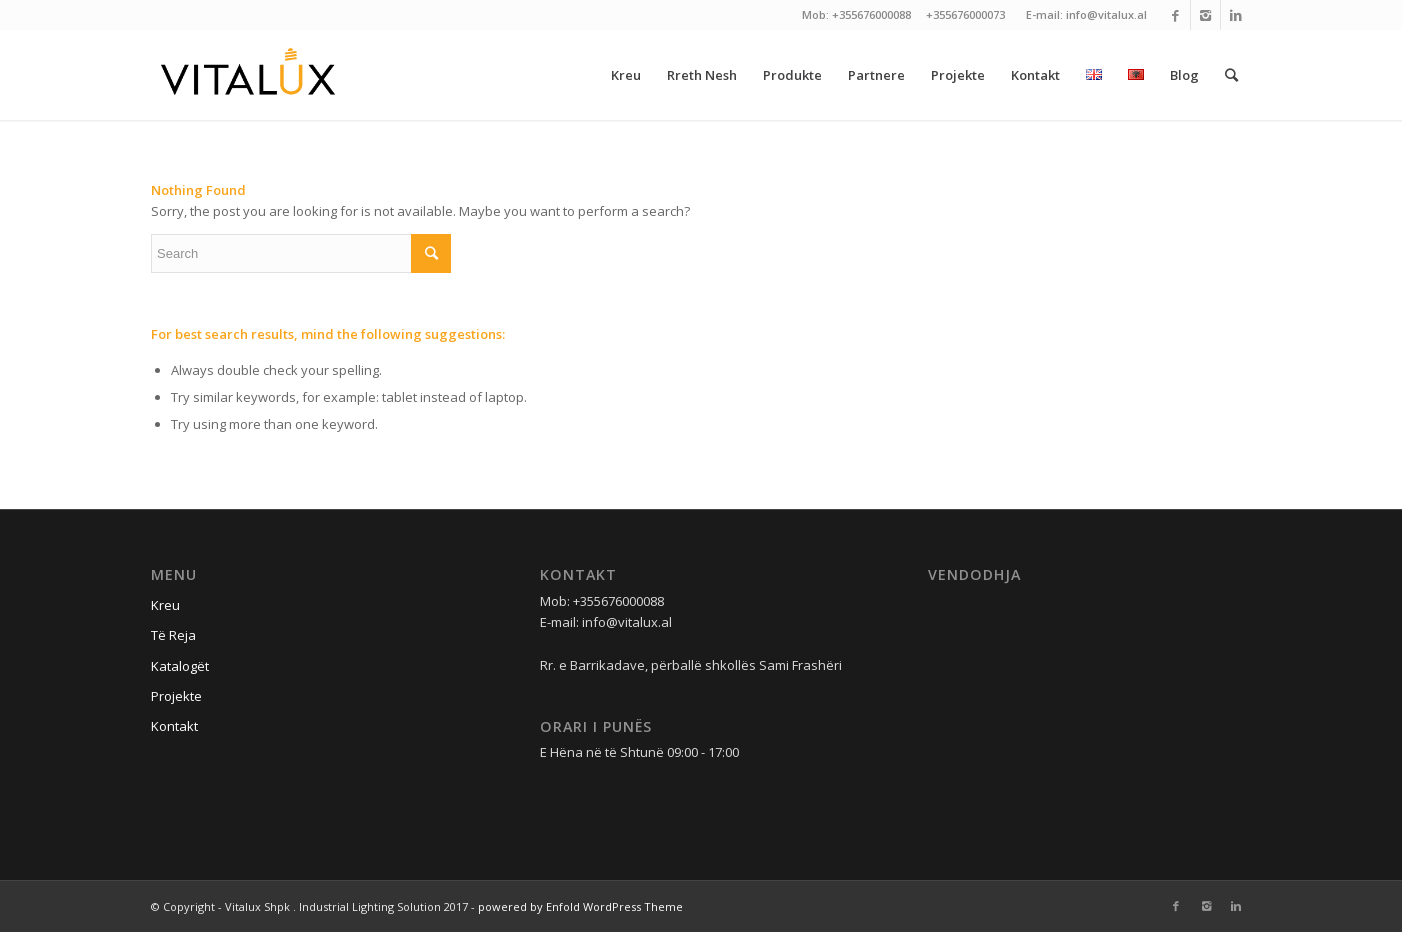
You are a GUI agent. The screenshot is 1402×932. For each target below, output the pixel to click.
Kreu (165, 605)
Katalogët (180, 666)
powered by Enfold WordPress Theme (580, 906)
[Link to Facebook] (1175, 15)
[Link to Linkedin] (1236, 15)
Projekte (176, 696)
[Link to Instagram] (1205, 15)
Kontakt (174, 726)
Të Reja (173, 635)
